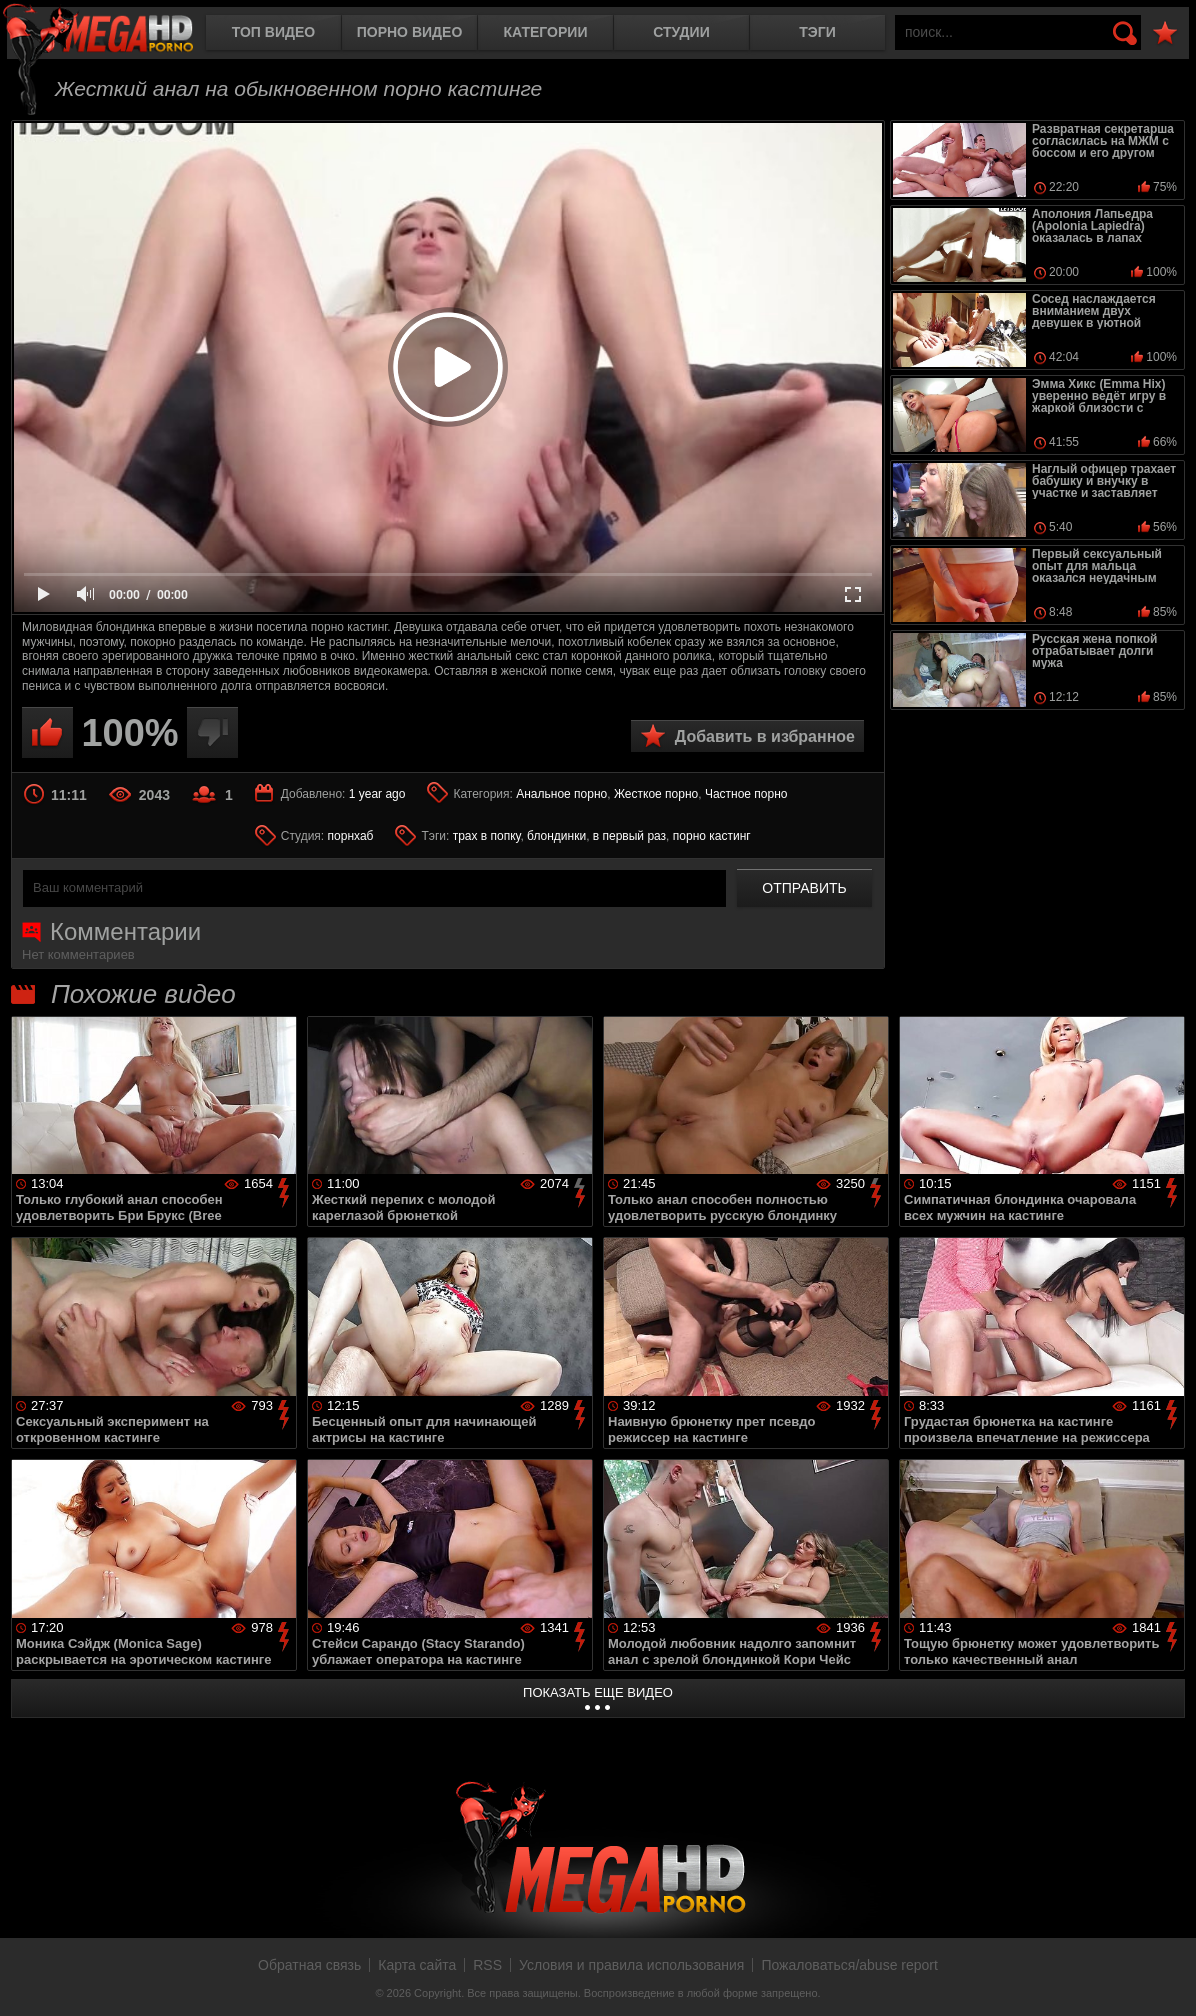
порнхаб (351, 836)
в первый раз (629, 836)
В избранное (1165, 33)
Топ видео (273, 32)
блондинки (556, 836)
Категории (546, 32)
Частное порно (746, 794)
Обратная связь (309, 1965)
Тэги (817, 32)
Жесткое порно (656, 794)
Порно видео (410, 32)
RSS (487, 1965)
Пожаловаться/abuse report (849, 1965)
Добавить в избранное (765, 736)
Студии (681, 32)
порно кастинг (712, 836)
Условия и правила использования (631, 1965)
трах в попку (487, 836)
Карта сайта (417, 1965)
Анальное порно (561, 794)
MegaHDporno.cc (115, 34)
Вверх (1166, 1979)
